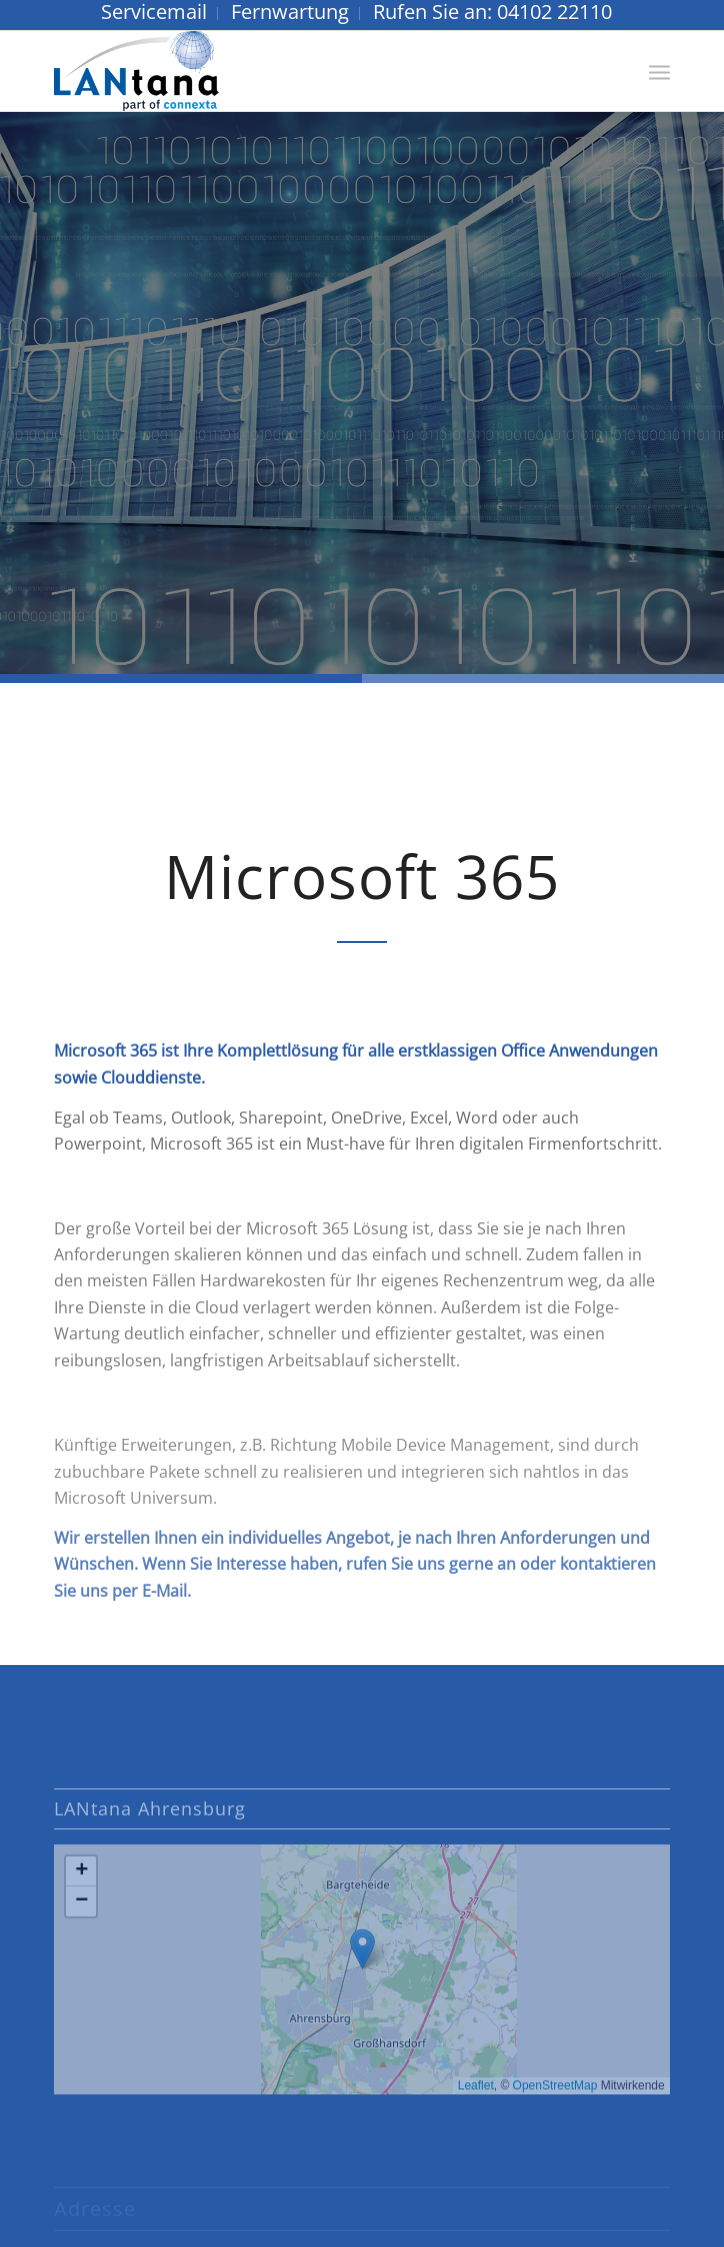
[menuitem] (154, 13)
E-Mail (164, 1622)
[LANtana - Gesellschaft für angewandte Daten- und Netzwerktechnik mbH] (300, 71)
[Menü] (659, 71)
